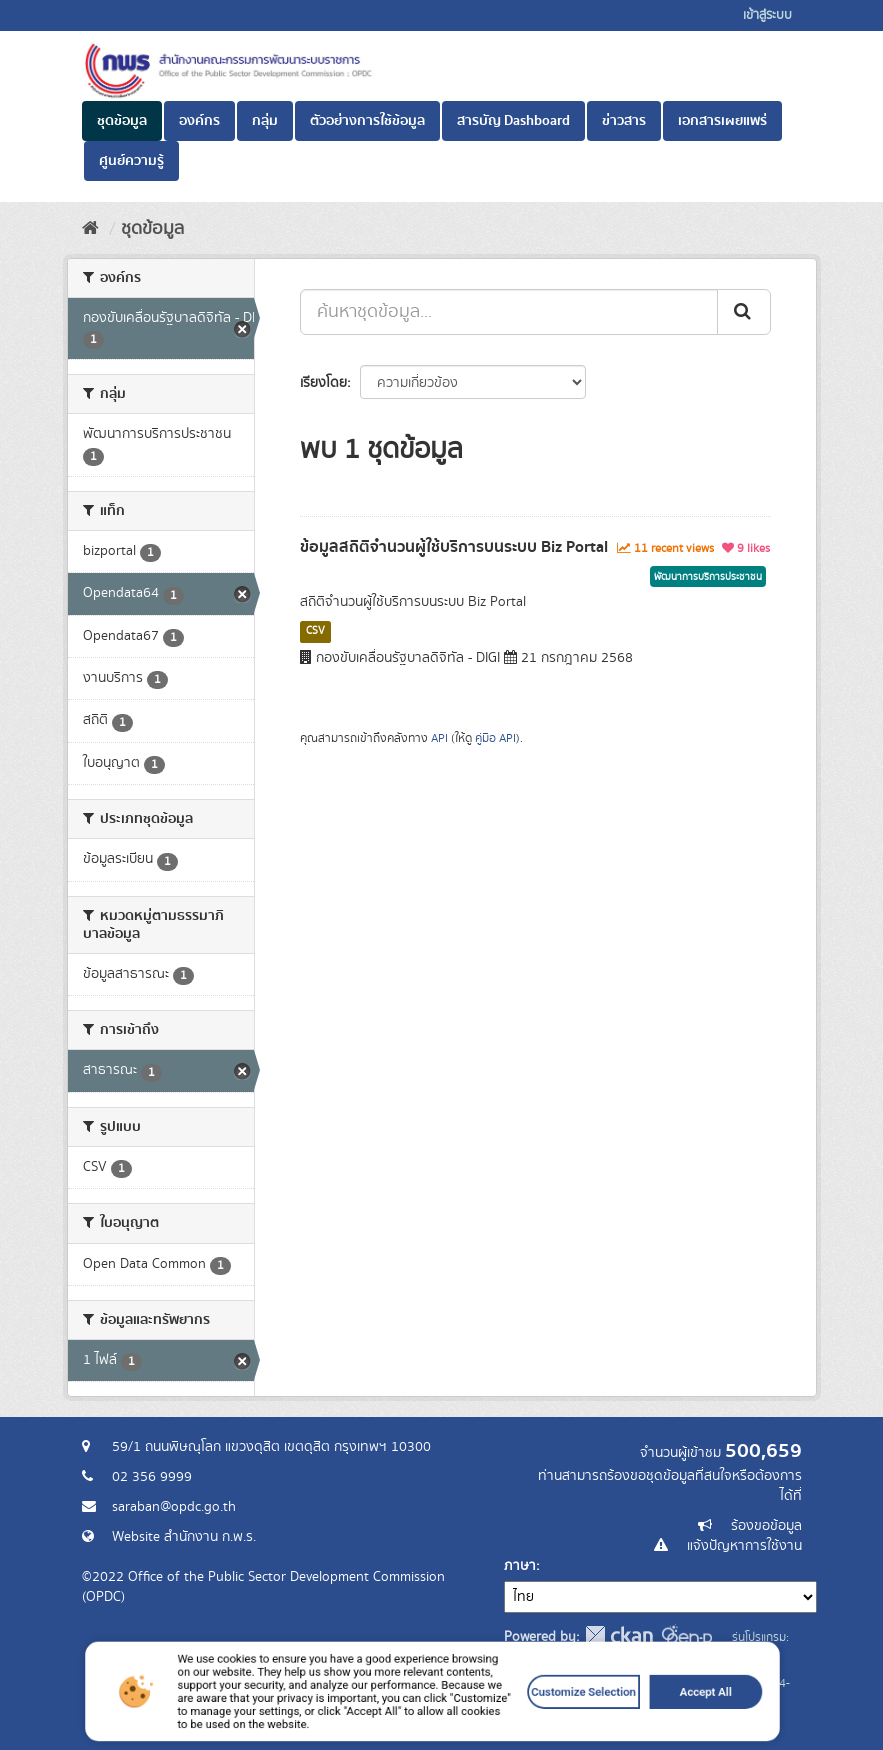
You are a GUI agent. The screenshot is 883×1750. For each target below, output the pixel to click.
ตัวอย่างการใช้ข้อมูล (367, 121)
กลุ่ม (265, 121)
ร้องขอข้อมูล (766, 1526)
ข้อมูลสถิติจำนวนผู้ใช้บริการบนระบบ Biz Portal (454, 547)
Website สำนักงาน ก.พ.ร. (184, 1537)
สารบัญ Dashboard (513, 121)
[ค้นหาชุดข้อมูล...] (509, 312)
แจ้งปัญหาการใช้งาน (744, 1546)
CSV (315, 631)
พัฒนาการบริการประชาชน (708, 577)
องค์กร (199, 121)
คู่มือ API (495, 738)
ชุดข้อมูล (122, 121)
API (439, 738)
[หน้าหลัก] (90, 229)
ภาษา (520, 1566)
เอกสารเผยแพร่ (722, 121)
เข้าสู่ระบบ (767, 15)
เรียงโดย (323, 383)
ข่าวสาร (624, 121)
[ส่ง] (744, 312)
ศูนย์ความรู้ (131, 161)
